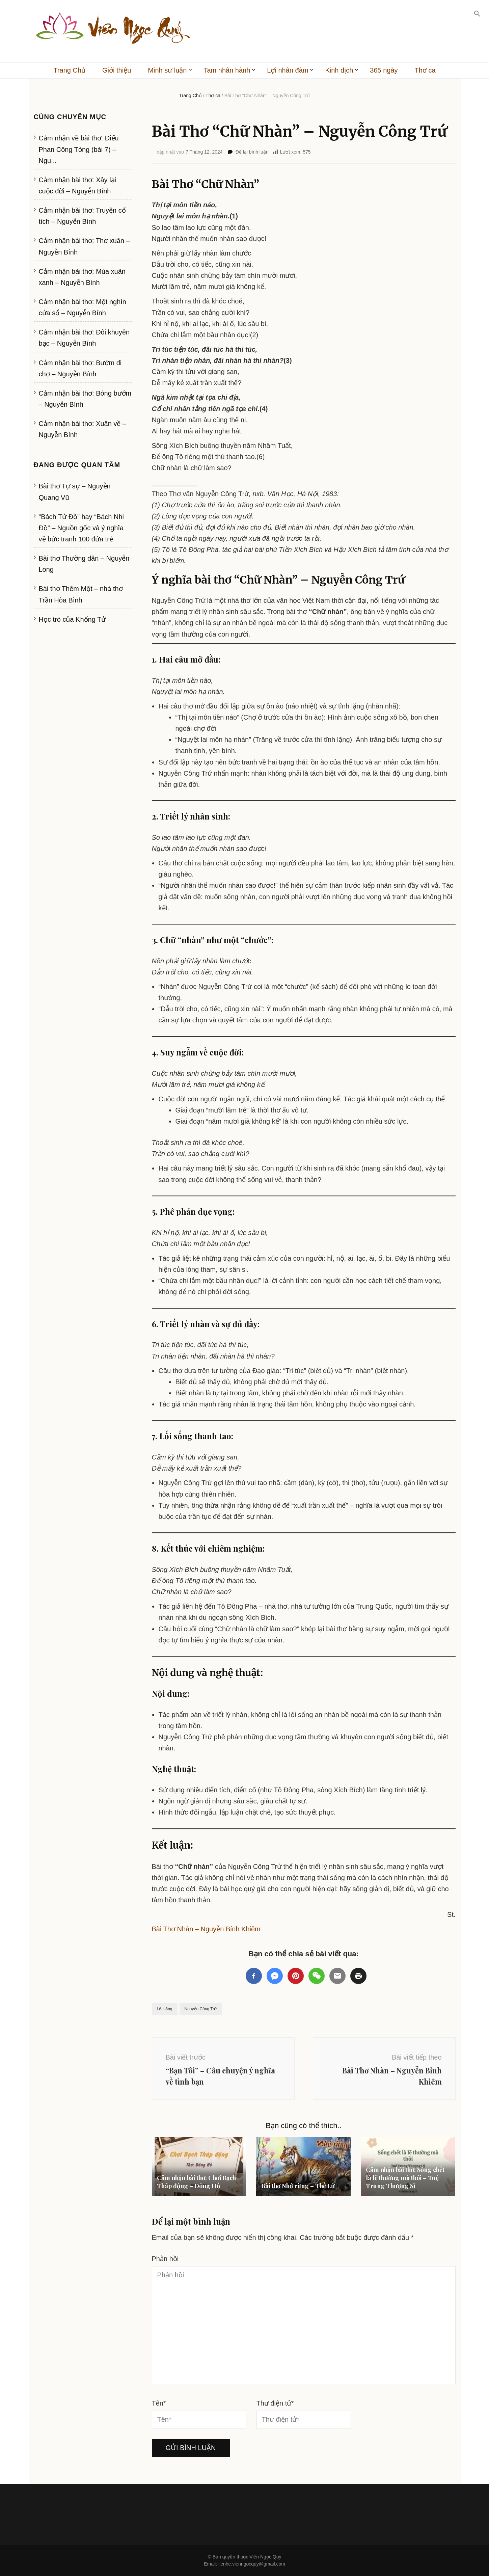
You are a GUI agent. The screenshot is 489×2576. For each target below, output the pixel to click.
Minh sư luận (167, 70)
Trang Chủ (69, 70)
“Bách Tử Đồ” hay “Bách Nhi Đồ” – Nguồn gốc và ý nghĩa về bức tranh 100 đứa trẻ (81, 528)
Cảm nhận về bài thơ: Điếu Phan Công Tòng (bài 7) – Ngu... (79, 149)
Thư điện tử (275, 2403)
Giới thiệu (116, 70)
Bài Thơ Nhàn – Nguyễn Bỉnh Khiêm (206, 1929)
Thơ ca (425, 70)
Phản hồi (165, 2258)
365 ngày (384, 70)
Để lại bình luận (252, 152)
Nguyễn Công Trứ (201, 2009)
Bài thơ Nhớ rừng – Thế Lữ (298, 2186)
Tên (159, 2403)
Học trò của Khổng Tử (72, 619)
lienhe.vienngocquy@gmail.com (251, 2564)
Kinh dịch (339, 70)
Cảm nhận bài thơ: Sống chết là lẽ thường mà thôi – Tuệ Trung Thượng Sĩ (405, 2178)
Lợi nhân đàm (287, 70)
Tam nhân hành (226, 70)
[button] (477, 14)
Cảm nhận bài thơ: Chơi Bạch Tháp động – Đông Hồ (196, 2182)
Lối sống (164, 2009)
